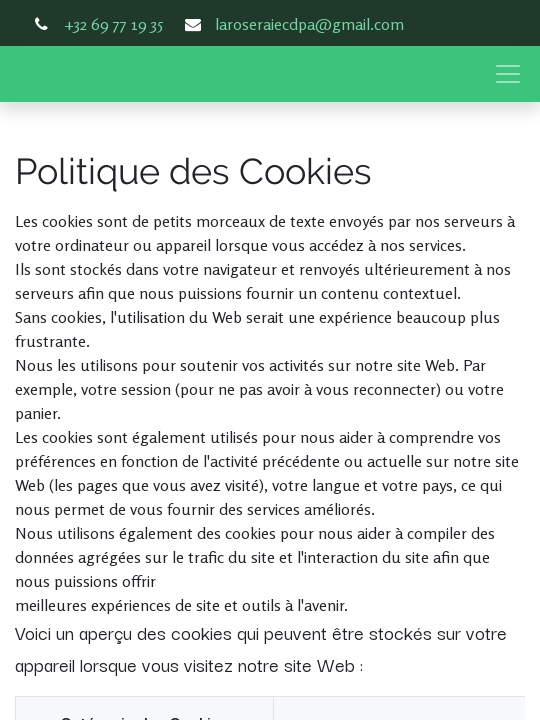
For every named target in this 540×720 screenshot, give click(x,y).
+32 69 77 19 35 (113, 24)
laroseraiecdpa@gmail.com (309, 24)
